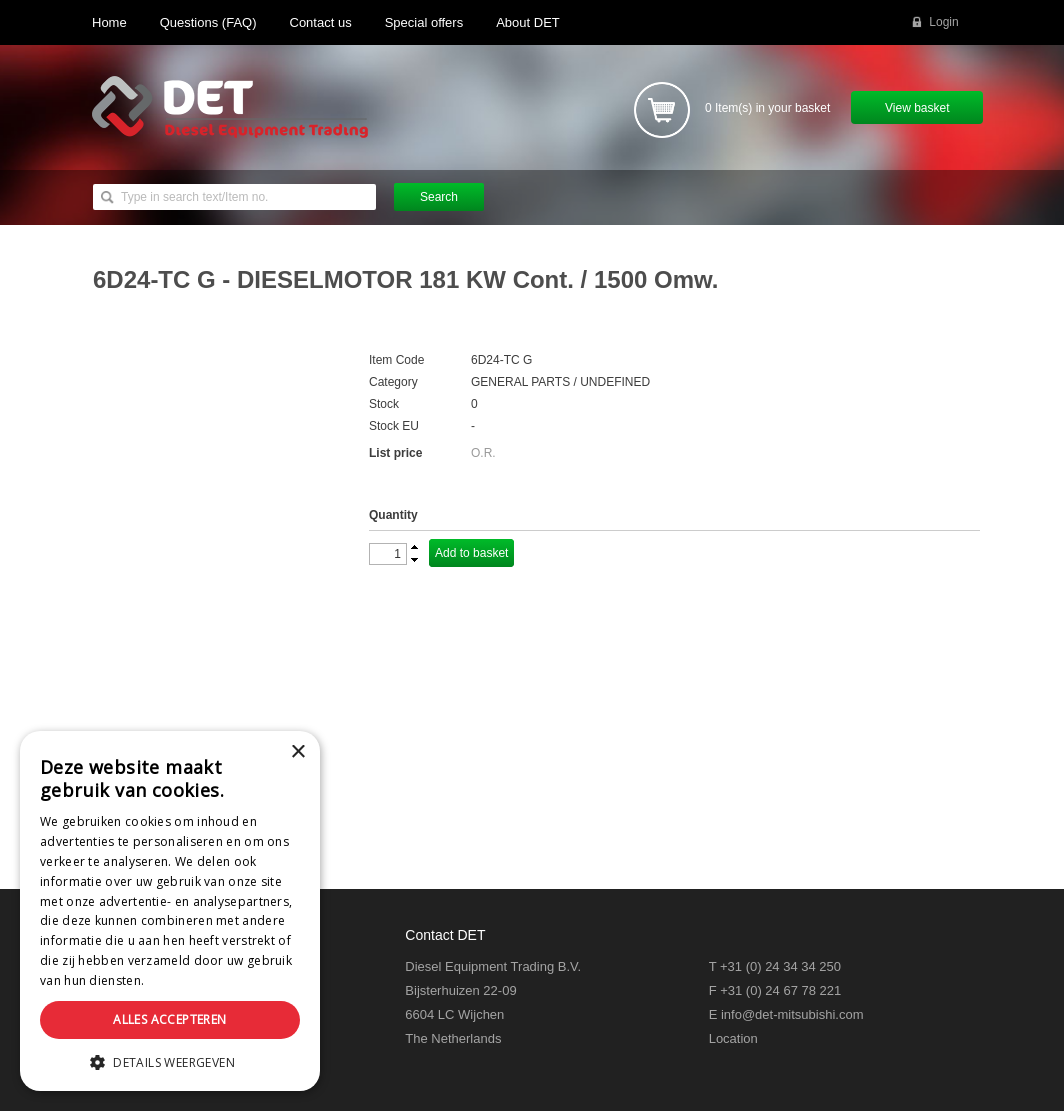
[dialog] (170, 911)
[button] (170, 1061)
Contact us (321, 22)
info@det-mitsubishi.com (792, 1014)
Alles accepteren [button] (169, 1019)
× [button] (297, 752)
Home (109, 22)
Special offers (424, 22)
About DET (528, 22)
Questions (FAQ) (208, 22)
